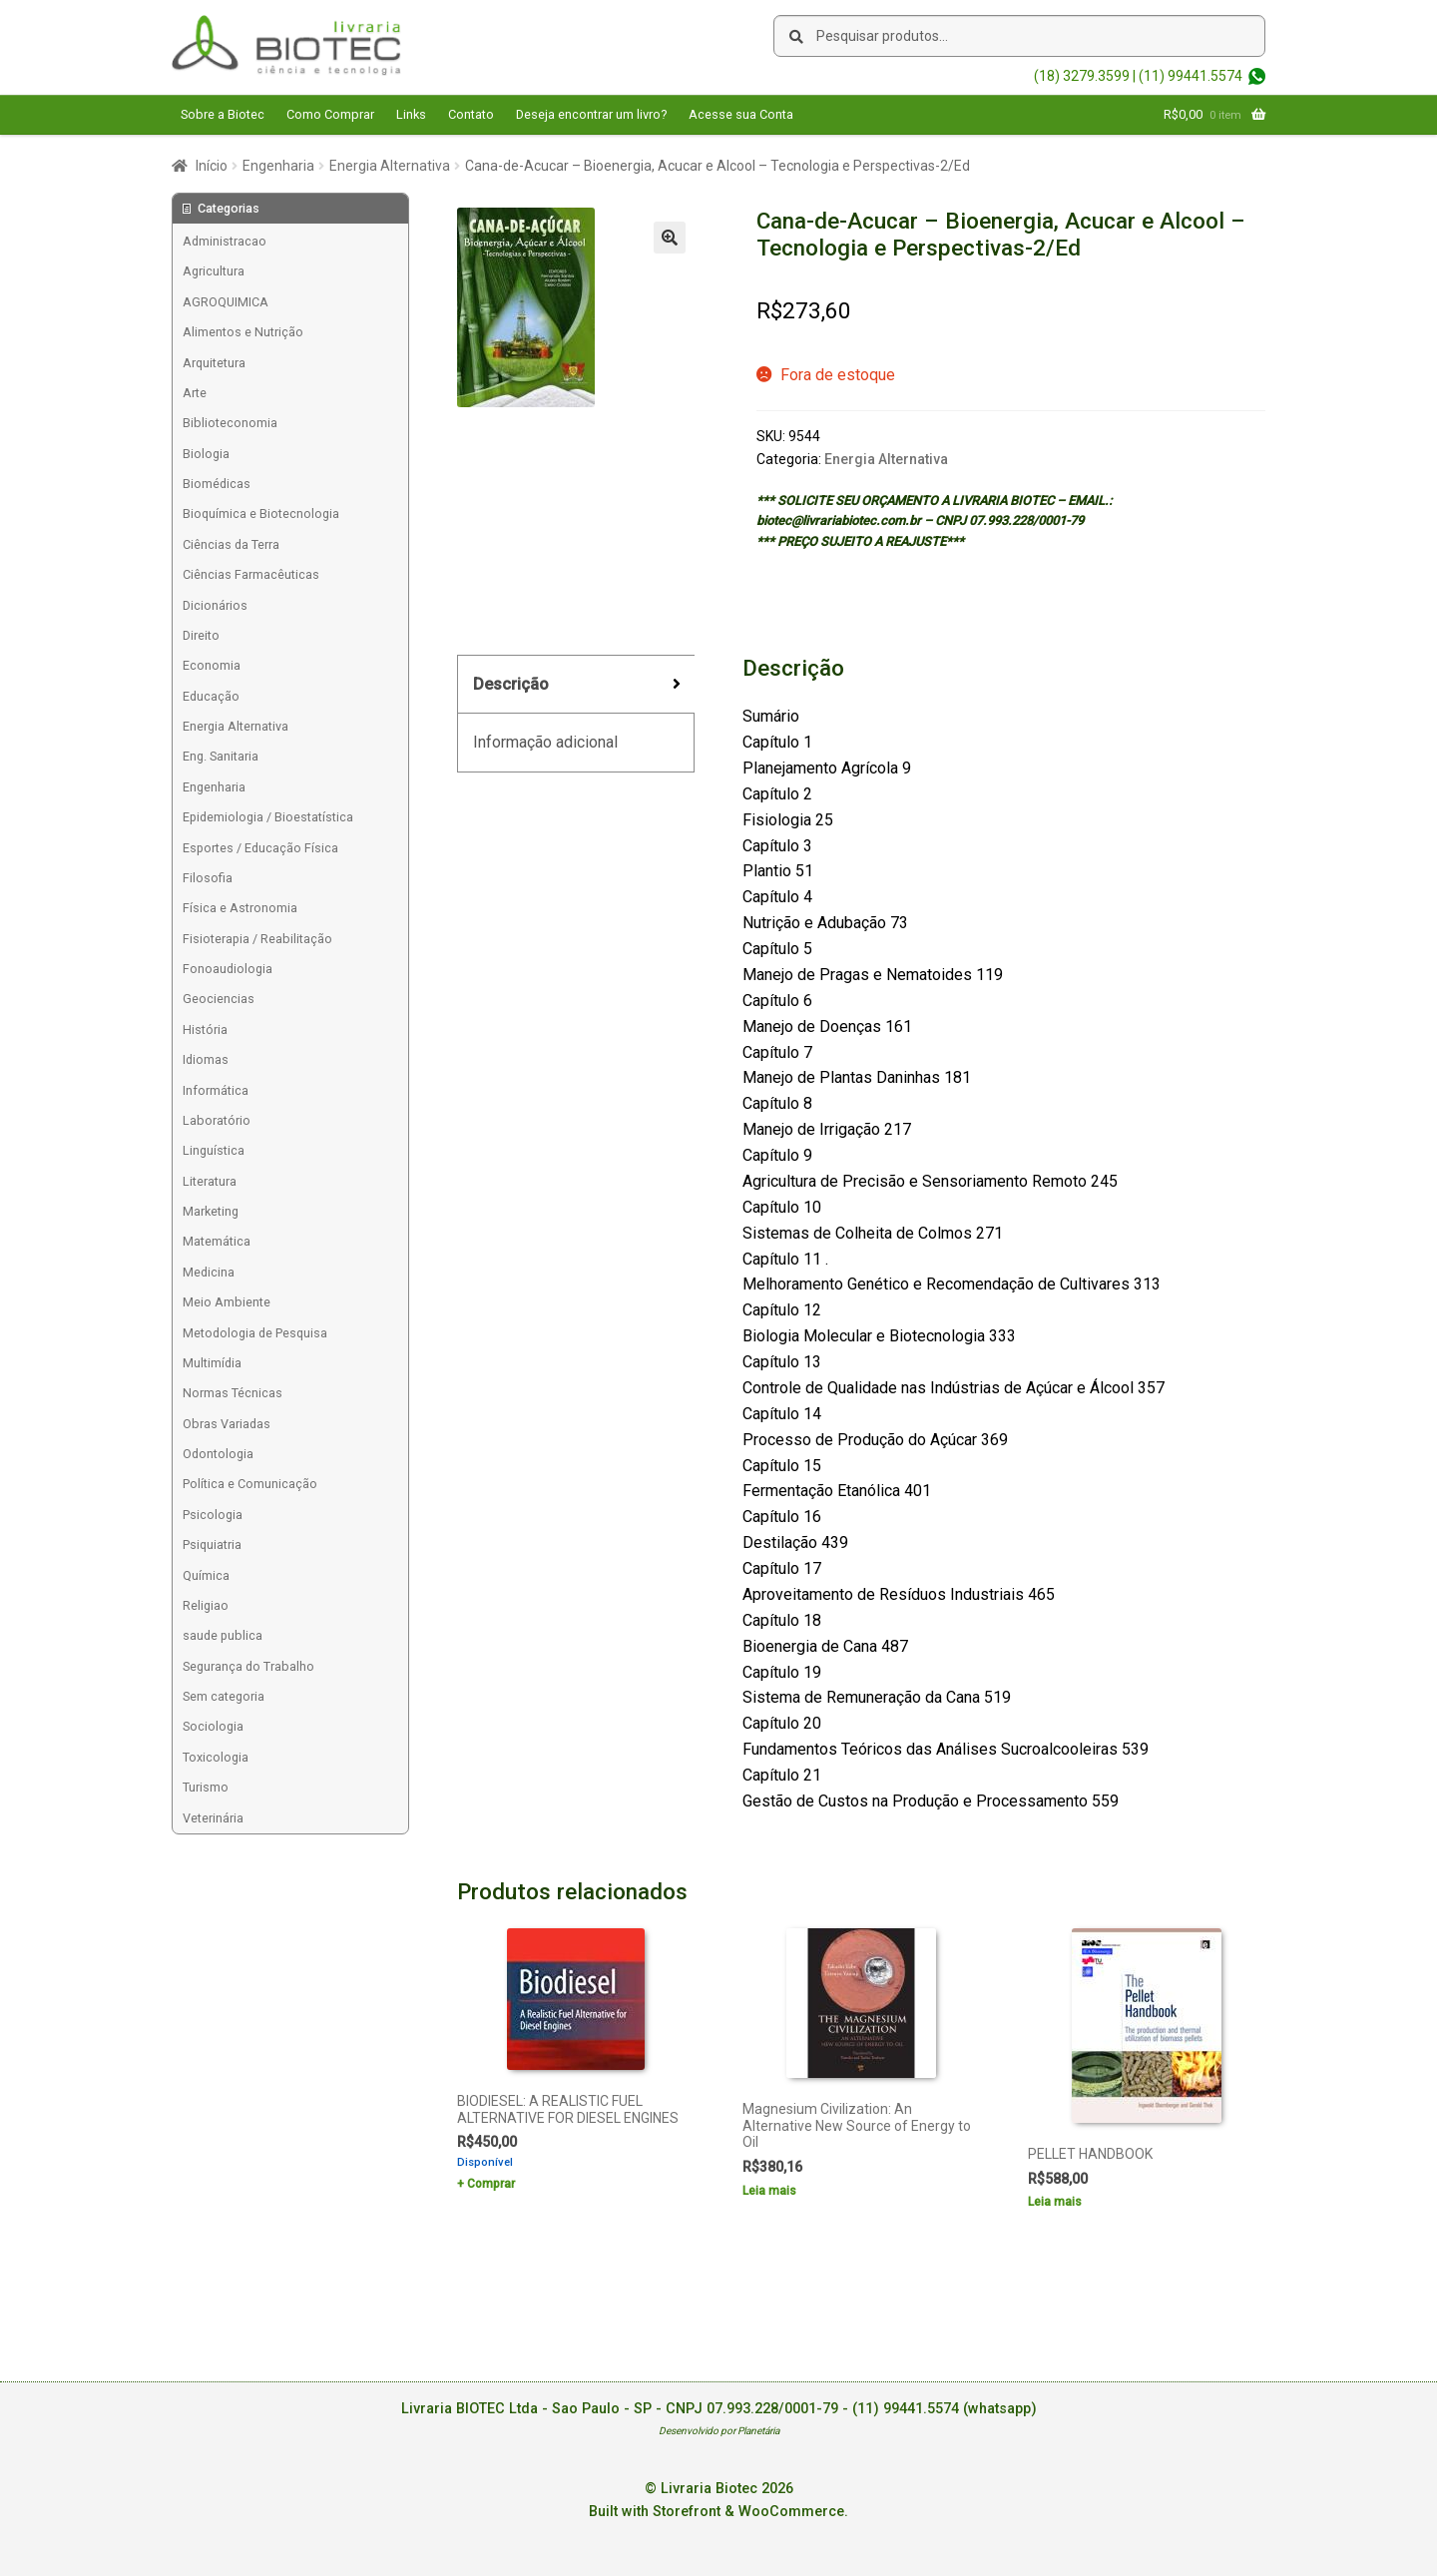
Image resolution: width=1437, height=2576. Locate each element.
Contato (471, 114)
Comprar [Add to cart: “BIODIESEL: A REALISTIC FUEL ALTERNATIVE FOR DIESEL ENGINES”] (491, 2184)
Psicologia (212, 1514)
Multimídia (212, 1362)
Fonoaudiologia (227, 968)
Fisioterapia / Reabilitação (257, 938)
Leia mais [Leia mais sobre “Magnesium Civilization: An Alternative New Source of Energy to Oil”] (769, 2191)
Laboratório (216, 1120)
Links (411, 114)
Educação (211, 696)
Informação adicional (545, 742)
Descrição (511, 684)
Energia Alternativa (389, 166)
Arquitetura (214, 362)
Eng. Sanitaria (220, 756)
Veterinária (213, 1817)
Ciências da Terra (231, 544)
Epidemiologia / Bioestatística (268, 816)
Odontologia (218, 1453)
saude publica (222, 1635)
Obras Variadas (226, 1423)
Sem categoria (223, 1696)
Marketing (211, 1211)
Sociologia (213, 1726)
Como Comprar (330, 114)
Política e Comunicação (250, 1483)
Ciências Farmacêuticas (251, 574)
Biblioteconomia (230, 422)
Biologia (206, 453)
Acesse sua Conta (741, 114)
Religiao (206, 1605)
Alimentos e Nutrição (243, 331)
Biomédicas (216, 483)
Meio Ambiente (226, 1301)
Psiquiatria (212, 1544)
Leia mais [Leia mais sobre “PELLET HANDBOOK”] (1055, 2202)
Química (206, 1575)
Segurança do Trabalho (248, 1666)
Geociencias (218, 998)
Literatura (210, 1181)
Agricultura (213, 270)
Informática (215, 1090)
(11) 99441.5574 (1190, 76)
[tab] (576, 685)
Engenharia (278, 166)
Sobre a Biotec (222, 114)
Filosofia (208, 877)
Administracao (224, 241)
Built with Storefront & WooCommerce (716, 2511)
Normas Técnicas (232, 1392)
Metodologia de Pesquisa (255, 1332)
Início (212, 166)
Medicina (209, 1272)
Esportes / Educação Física (260, 847)
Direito (201, 635)
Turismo (206, 1787)
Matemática (216, 1241)
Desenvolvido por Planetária (719, 2430)
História (205, 1029)
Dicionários (215, 605)
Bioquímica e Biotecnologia (261, 513)
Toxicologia (215, 1757)
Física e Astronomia (240, 907)
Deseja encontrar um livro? (591, 114)
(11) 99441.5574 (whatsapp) (944, 2408)
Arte (195, 392)
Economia (211, 665)
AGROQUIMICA (225, 301)
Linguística (213, 1150)
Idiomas (206, 1059)
